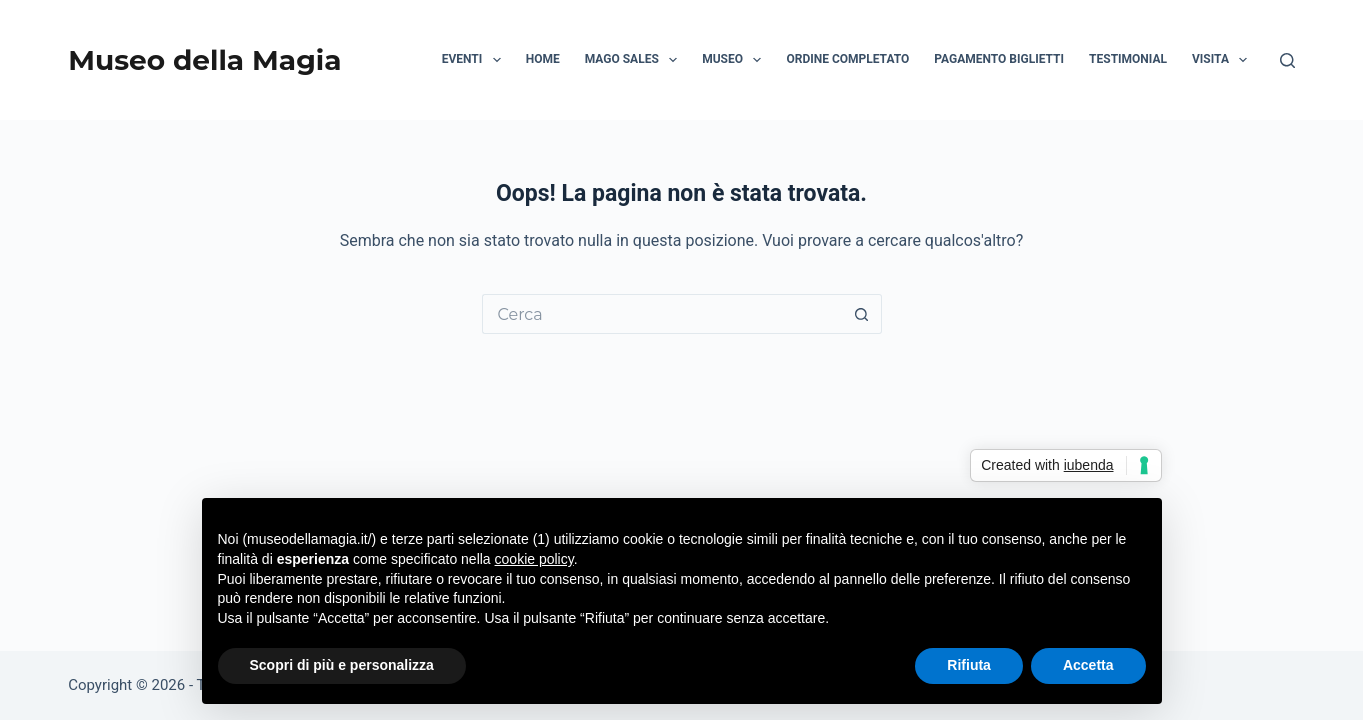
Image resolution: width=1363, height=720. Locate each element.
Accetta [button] (1088, 665)
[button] (497, 60)
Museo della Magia (204, 60)
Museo (735, 60)
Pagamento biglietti (999, 59)
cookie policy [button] (534, 559)
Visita (1223, 60)
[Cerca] (1287, 60)
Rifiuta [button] (969, 665)
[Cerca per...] (662, 314)
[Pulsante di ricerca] (862, 314)
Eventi (475, 60)
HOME (543, 59)
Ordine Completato (847, 59)
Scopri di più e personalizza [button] (342, 665)
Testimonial (1128, 59)
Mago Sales (635, 60)
